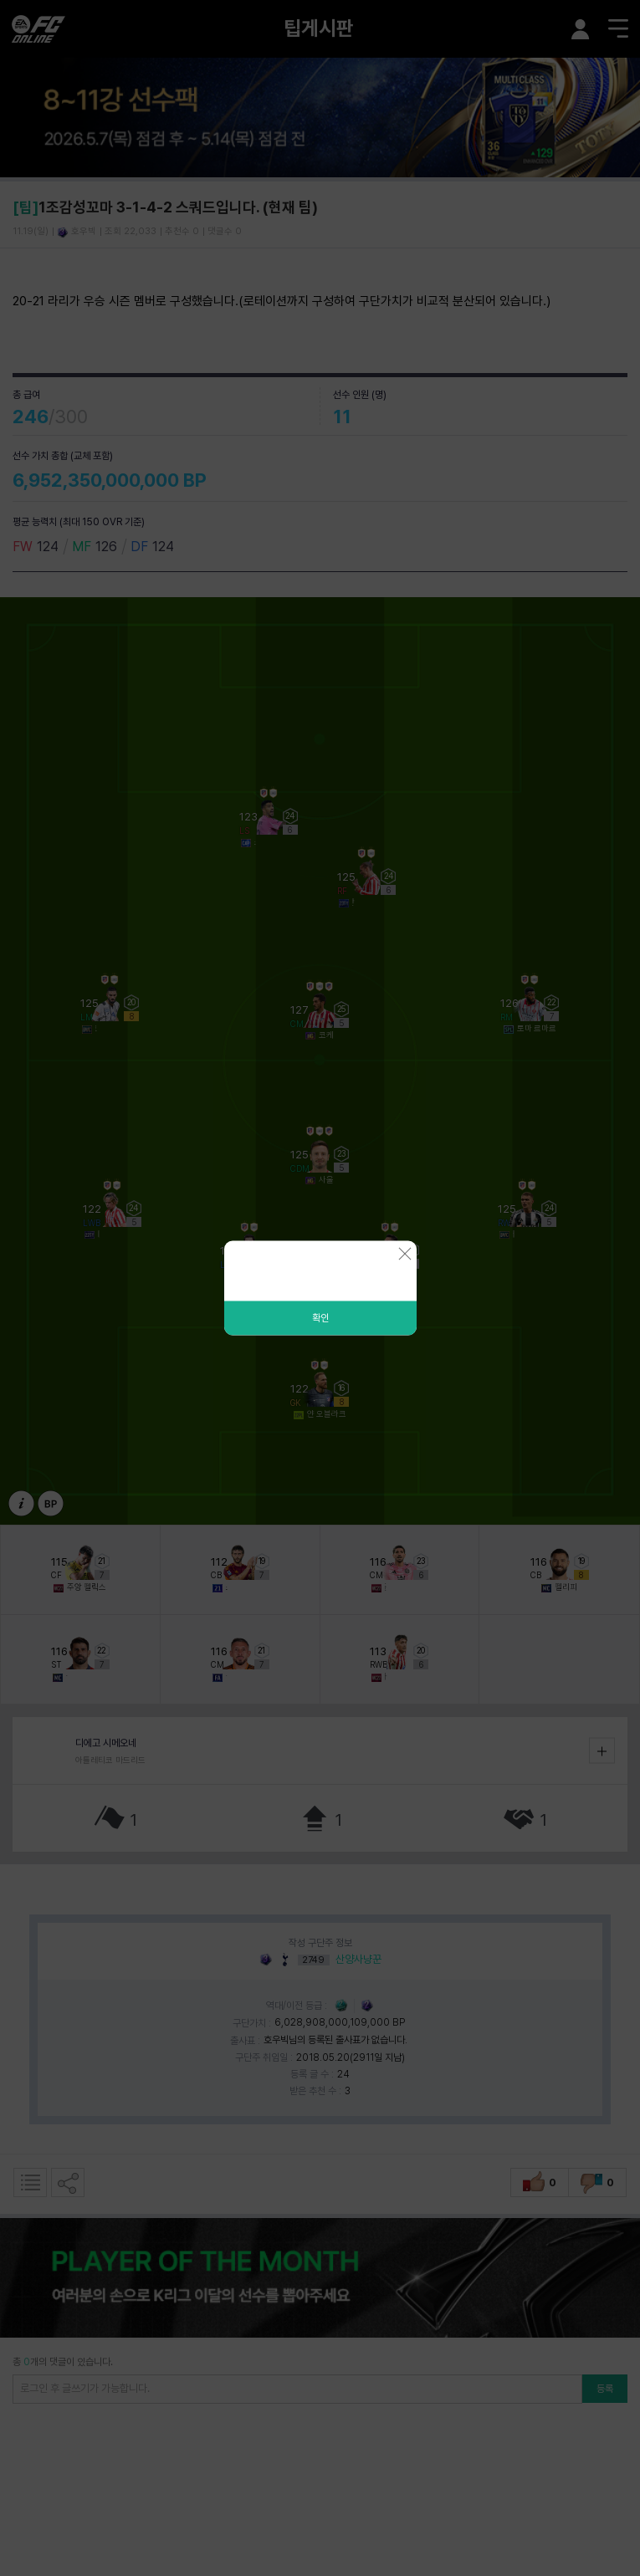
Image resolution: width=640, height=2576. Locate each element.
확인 (320, 1318)
